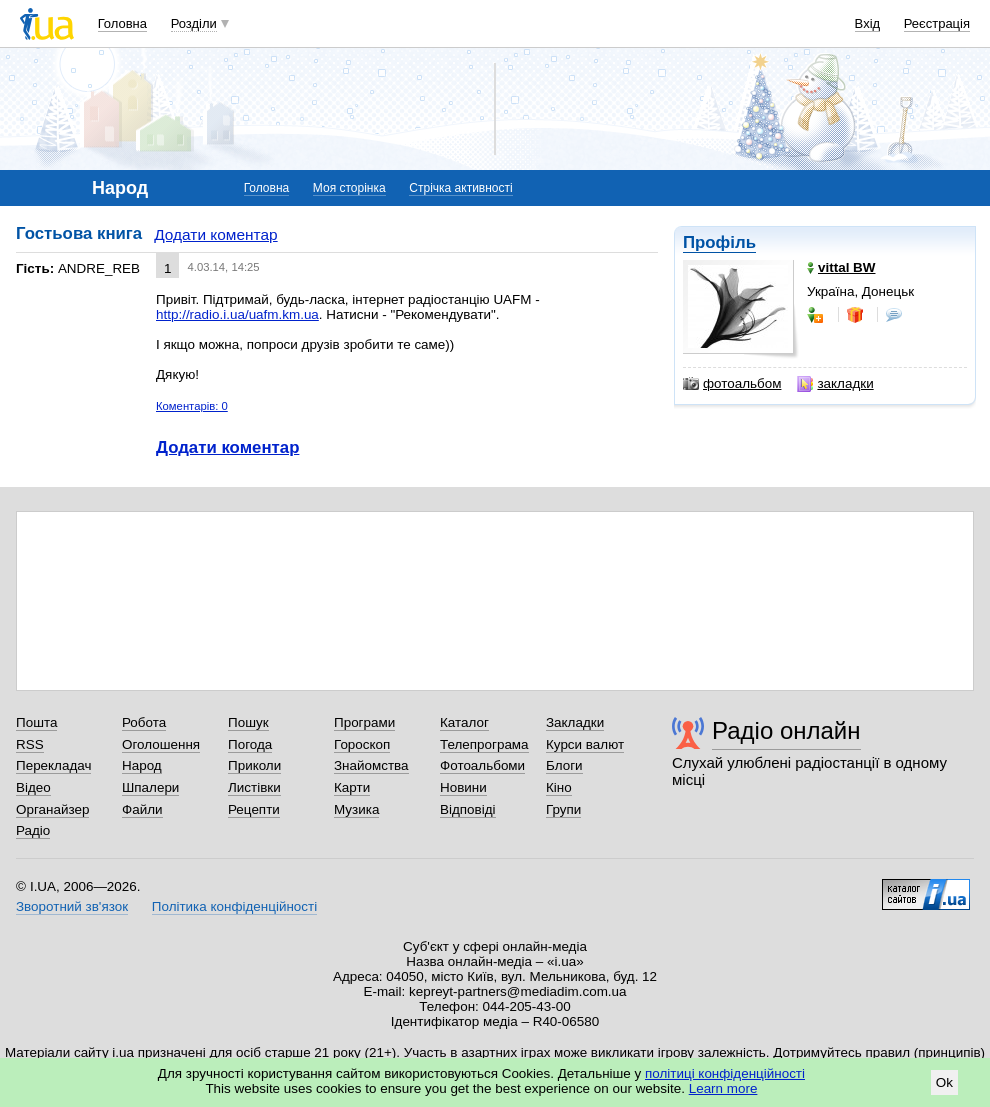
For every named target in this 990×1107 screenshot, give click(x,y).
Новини (463, 787)
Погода (250, 744)
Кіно (559, 787)
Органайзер (52, 809)
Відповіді (468, 809)
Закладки (575, 722)
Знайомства (371, 765)
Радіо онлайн (786, 730)
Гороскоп (362, 744)
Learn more (723, 1088)
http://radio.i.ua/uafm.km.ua (237, 314)
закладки (835, 384)
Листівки (254, 787)
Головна (122, 23)
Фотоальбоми (482, 765)
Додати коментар (215, 234)
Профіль (719, 242)
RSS (30, 744)
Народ (142, 765)
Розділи (194, 23)
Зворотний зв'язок (72, 906)
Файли (142, 809)
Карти (352, 787)
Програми (364, 722)
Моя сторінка (349, 188)
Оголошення (161, 744)
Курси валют (585, 744)
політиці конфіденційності (725, 1073)
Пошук (248, 722)
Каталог (464, 722)
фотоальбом (732, 384)
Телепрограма (484, 744)
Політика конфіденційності (234, 906)
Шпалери (150, 787)
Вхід (868, 23)
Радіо (33, 830)
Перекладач (53, 765)
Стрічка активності (460, 188)
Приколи (254, 765)
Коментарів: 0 (192, 406)
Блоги (564, 765)
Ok (944, 1082)
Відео (33, 787)
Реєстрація (937, 23)
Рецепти (254, 809)
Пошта (36, 722)
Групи (563, 809)
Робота (144, 722)
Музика (356, 809)
